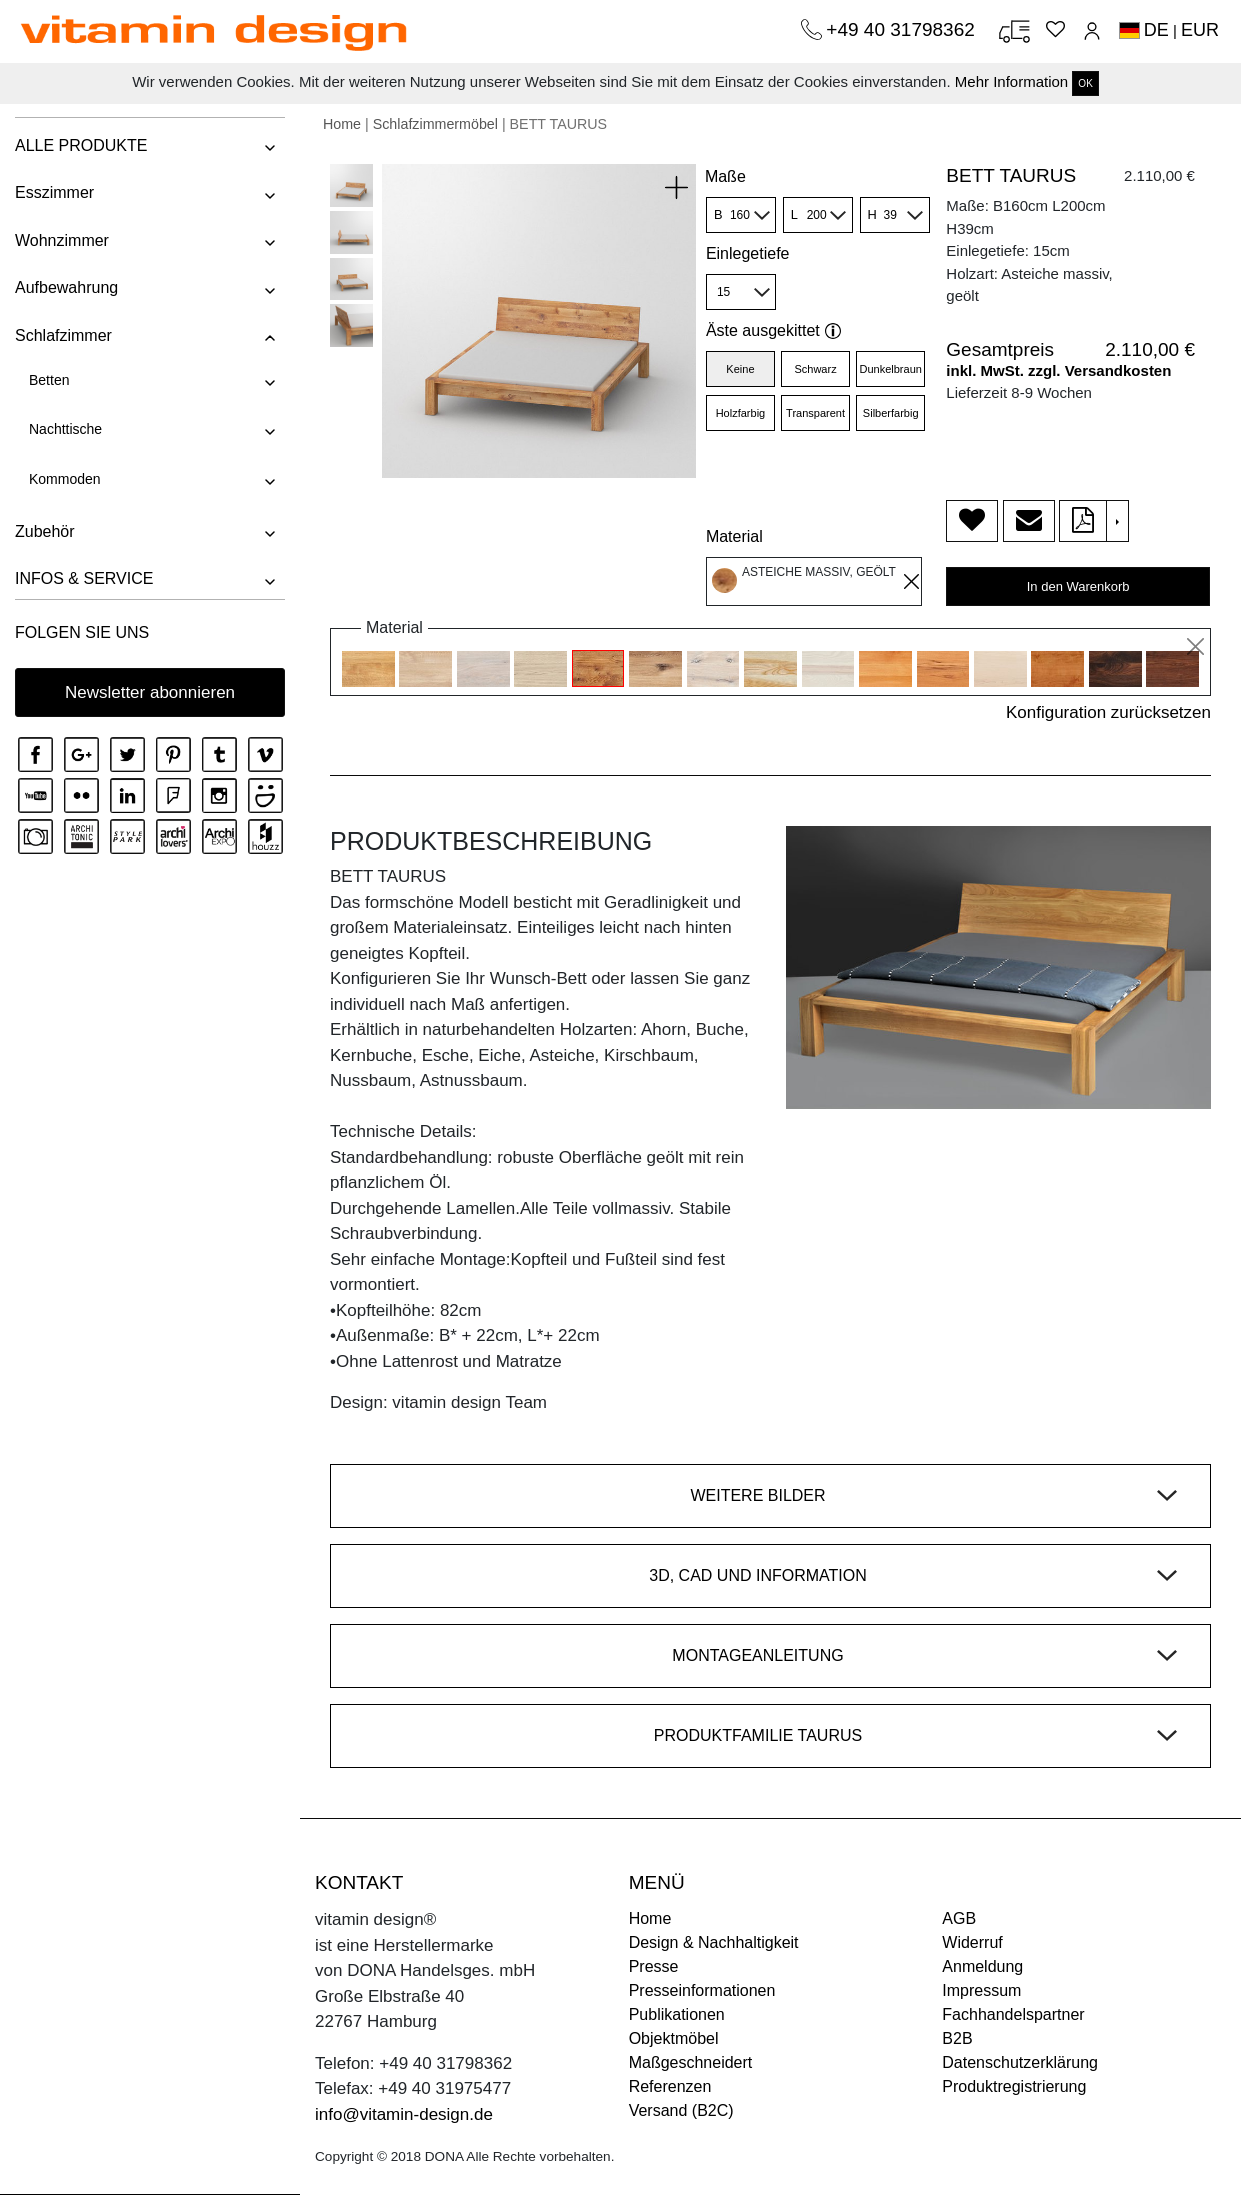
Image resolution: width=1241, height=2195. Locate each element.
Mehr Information (1011, 81)
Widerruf (972, 1942)
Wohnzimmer (62, 240)
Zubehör (45, 531)
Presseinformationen (702, 1990)
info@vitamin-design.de (404, 2114)
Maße (725, 176)
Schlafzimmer (63, 335)
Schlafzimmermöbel (435, 124)
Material (734, 536)
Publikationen (677, 2014)
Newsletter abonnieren (150, 692)
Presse (654, 1966)
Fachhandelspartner (1013, 2014)
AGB (959, 1918)
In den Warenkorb (1078, 586)
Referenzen (670, 2086)
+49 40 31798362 (903, 29)
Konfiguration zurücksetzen (1108, 712)
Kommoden (65, 479)
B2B (957, 2038)
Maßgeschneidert (691, 2062)
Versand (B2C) (681, 2110)
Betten (49, 380)
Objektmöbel (674, 2038)
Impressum (981, 1990)
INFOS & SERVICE (84, 578)
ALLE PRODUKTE (81, 145)
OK (1085, 83)
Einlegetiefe (748, 253)
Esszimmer (54, 192)
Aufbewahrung (66, 287)
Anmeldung (982, 1966)
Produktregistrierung (1014, 2086)
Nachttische (65, 429)
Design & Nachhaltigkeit (714, 1942)
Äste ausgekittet (773, 330)
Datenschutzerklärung (1020, 2062)
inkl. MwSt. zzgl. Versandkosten (1058, 370)
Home (342, 124)
